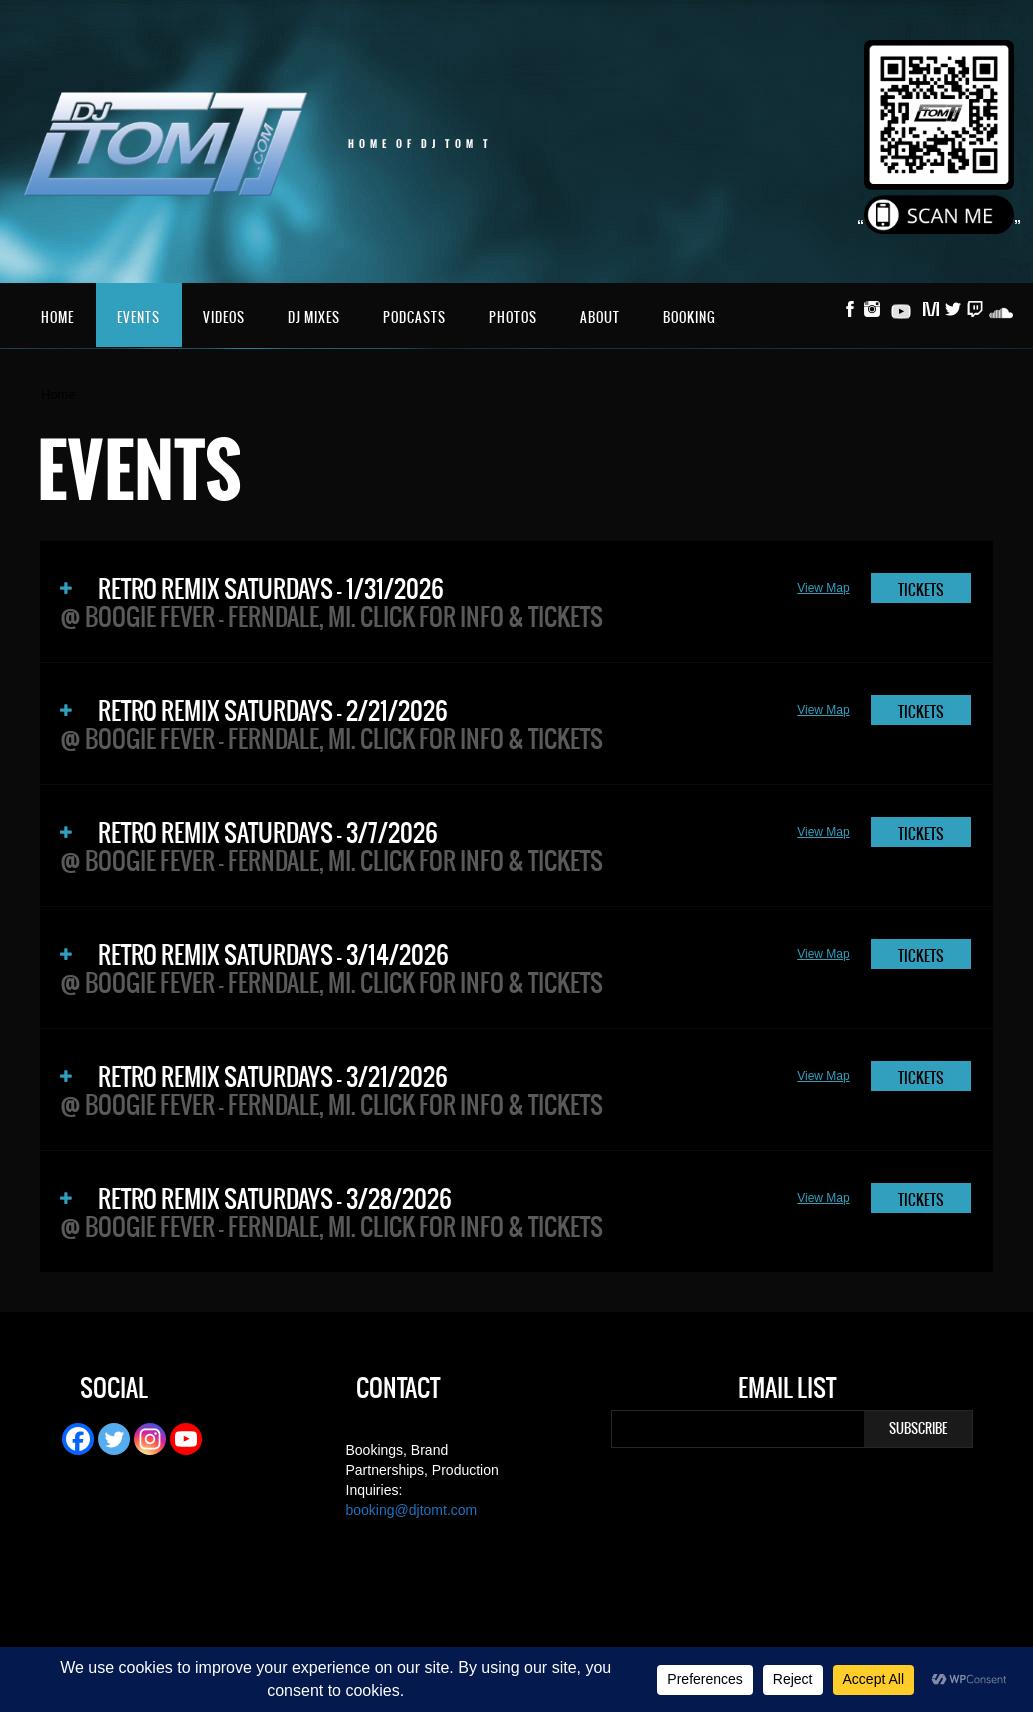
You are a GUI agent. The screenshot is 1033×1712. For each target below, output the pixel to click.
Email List (787, 1391)
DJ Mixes (314, 317)
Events (138, 317)
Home (57, 317)
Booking (689, 317)
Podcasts (414, 317)
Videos (224, 317)
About (600, 317)
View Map (823, 588)
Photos (513, 317)
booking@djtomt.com (412, 1510)
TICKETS (921, 590)
